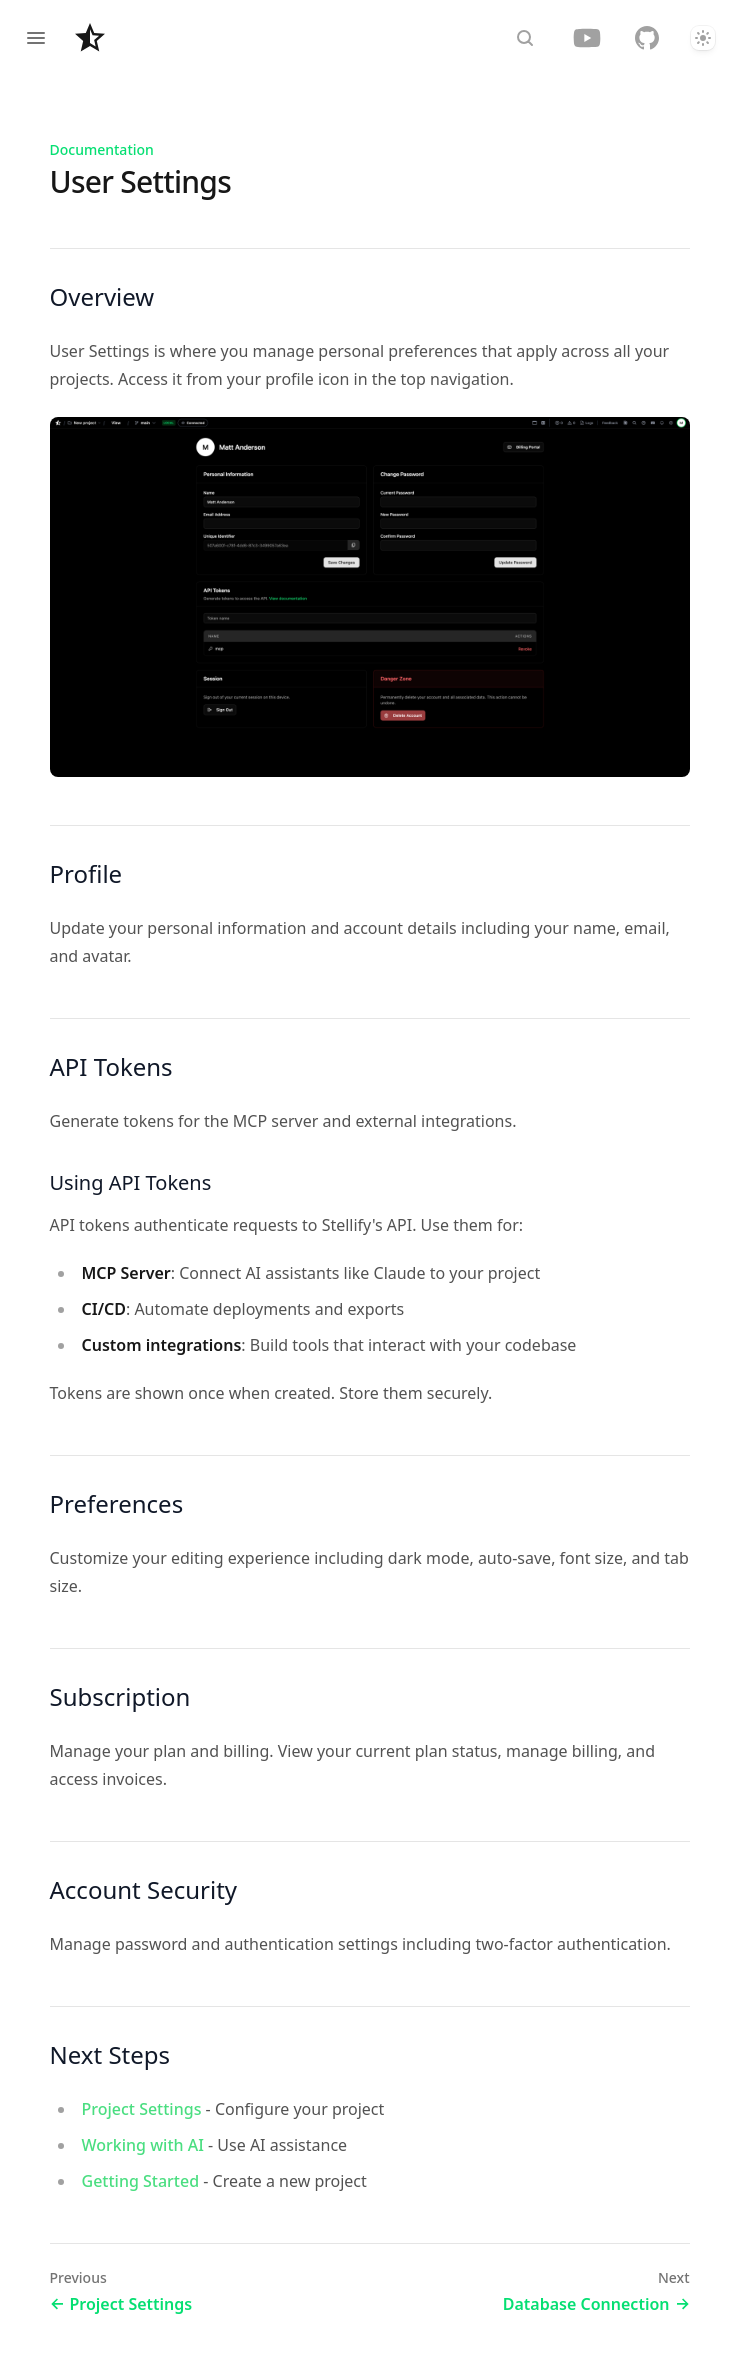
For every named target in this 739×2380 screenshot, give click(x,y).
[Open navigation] (36, 38)
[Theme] (703, 38)
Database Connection (596, 2304)
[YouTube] (587, 38)
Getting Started (141, 2181)
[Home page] (90, 38)
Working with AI (143, 2145)
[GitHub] (647, 38)
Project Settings (142, 2109)
